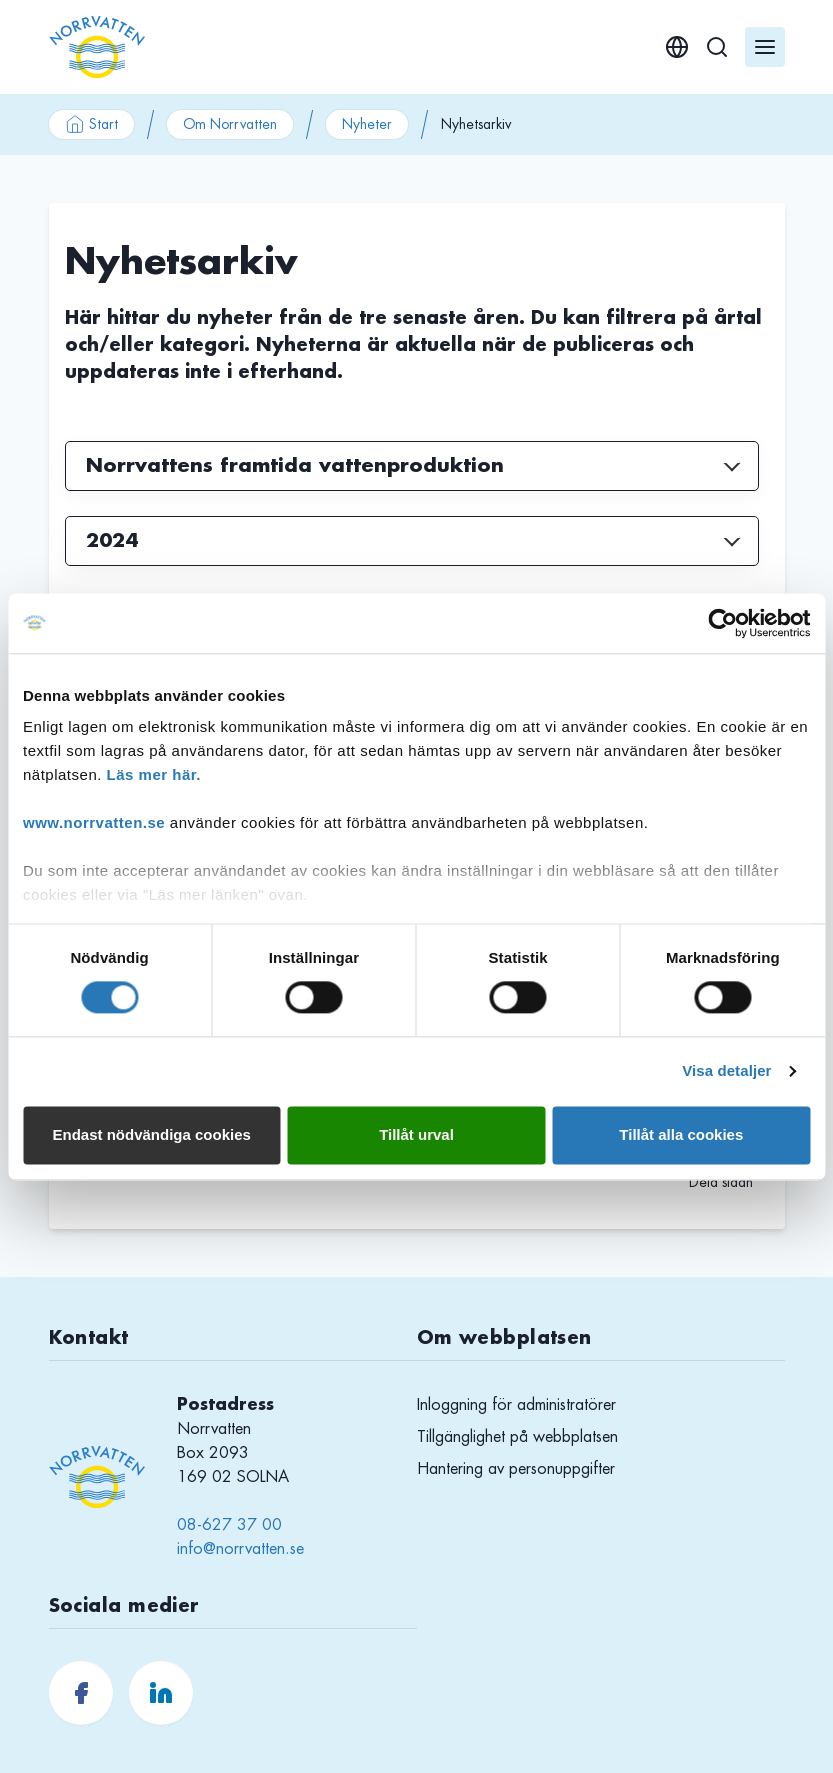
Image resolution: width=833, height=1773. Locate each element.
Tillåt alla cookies (681, 1134)
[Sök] (717, 47)
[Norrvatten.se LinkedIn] (161, 1693)
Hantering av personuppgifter (516, 1469)
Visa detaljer (726, 1071)
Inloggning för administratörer (516, 1405)
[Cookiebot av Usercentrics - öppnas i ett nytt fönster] (722, 623)
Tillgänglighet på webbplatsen (517, 1437)
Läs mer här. (154, 774)
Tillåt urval (416, 1134)
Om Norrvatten (230, 124)
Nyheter (367, 124)
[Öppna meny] (765, 47)
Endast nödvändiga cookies (151, 1134)
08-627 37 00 (229, 1525)
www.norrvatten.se (94, 822)
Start (91, 124)
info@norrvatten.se (240, 1549)
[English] (677, 47)
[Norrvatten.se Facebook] (81, 1693)
